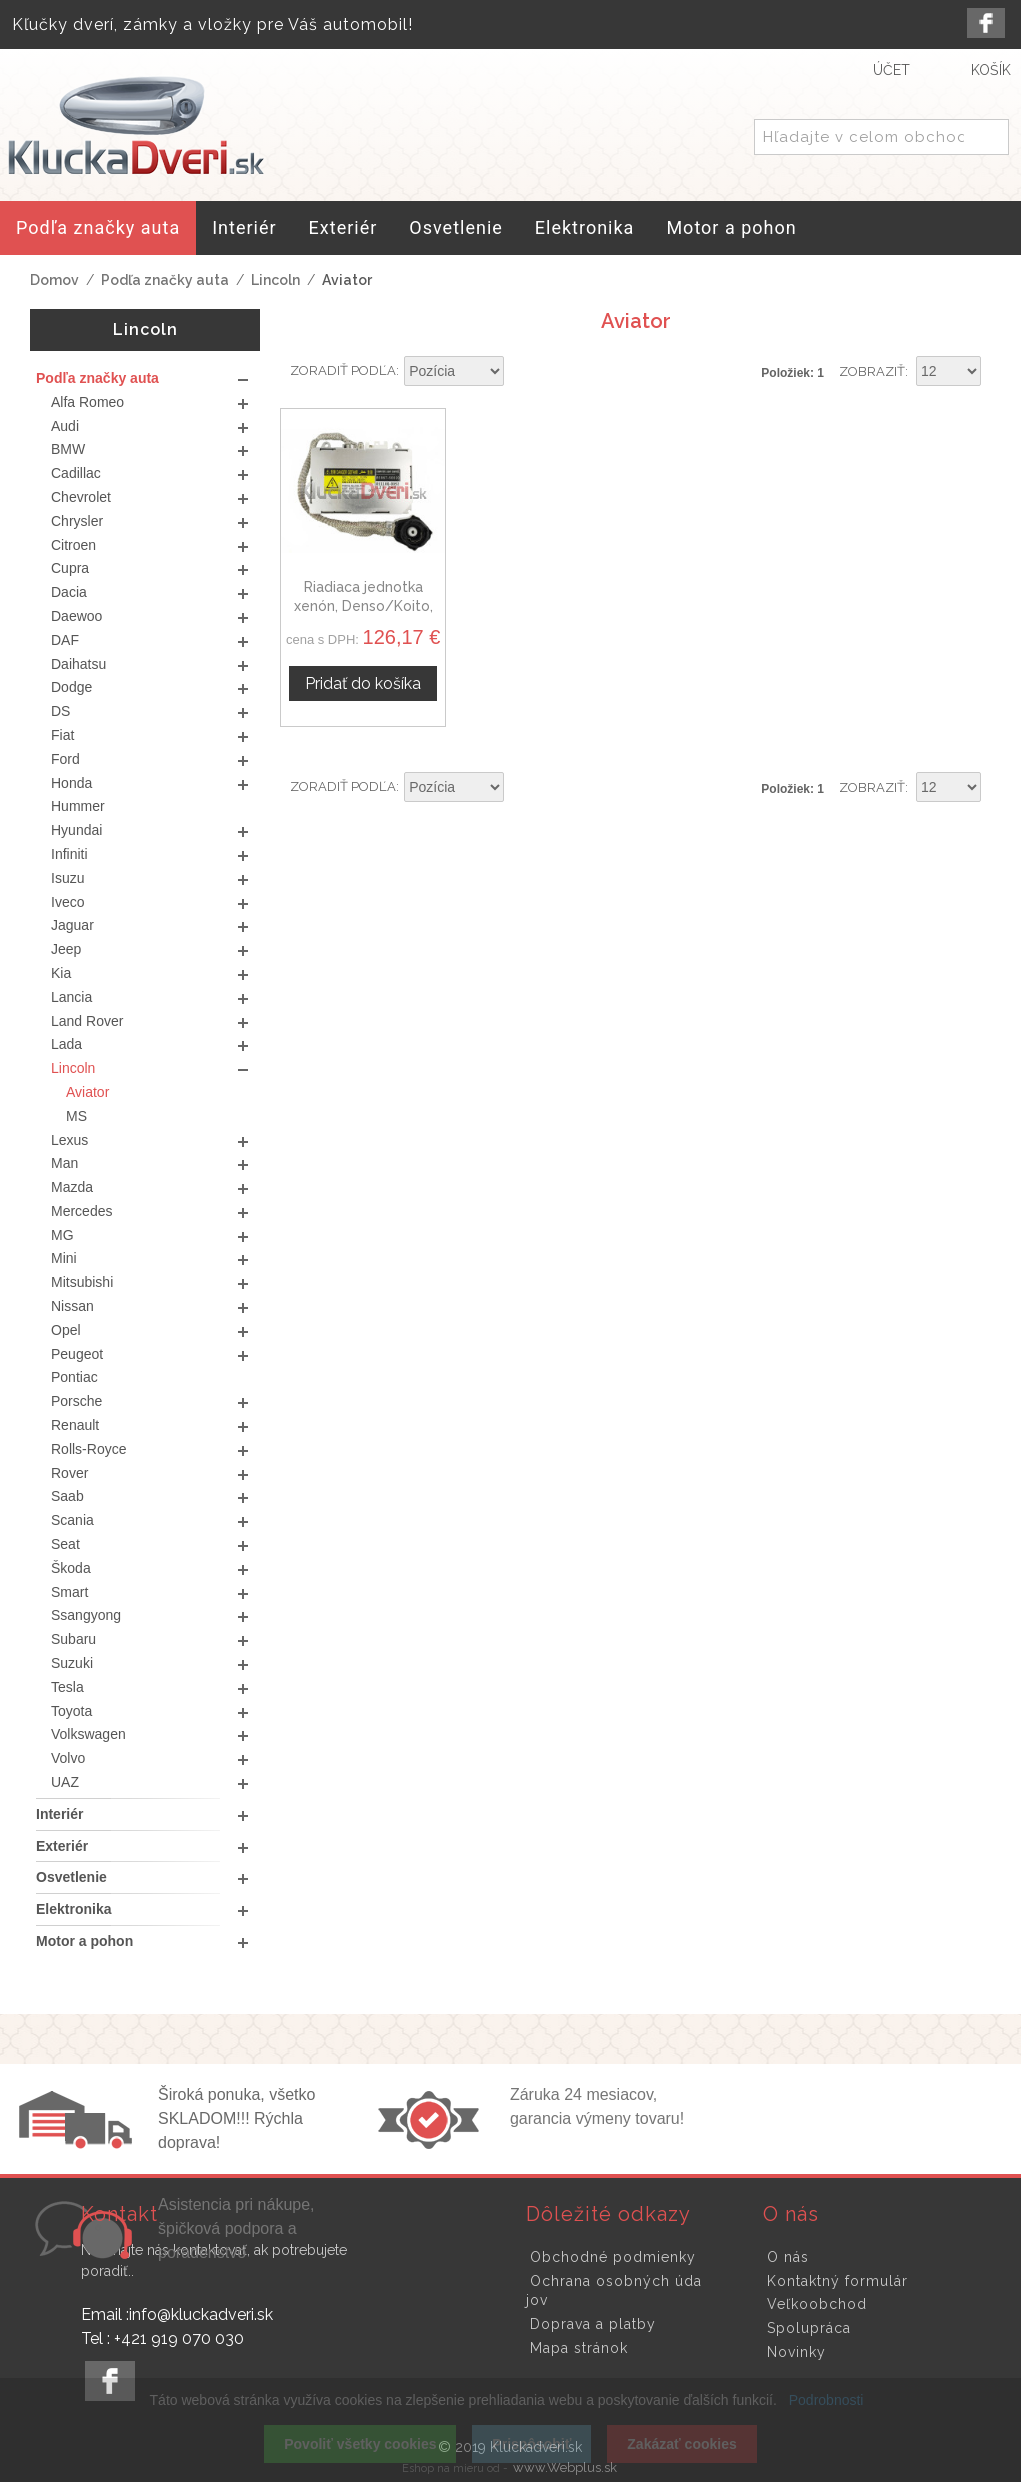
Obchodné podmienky (613, 2257)
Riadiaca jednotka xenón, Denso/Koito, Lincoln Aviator (363, 606)
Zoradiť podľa (343, 370)
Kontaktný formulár (837, 2281)
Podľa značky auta (165, 280)
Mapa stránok (579, 2348)
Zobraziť (872, 371)
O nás (788, 2257)
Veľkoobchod (817, 2304)
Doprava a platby (593, 2324)
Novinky (796, 2352)
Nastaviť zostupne (522, 372)
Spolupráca (809, 2328)
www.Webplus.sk (565, 2467)
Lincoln (275, 280)
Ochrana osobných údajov (614, 2291)
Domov (54, 280)
